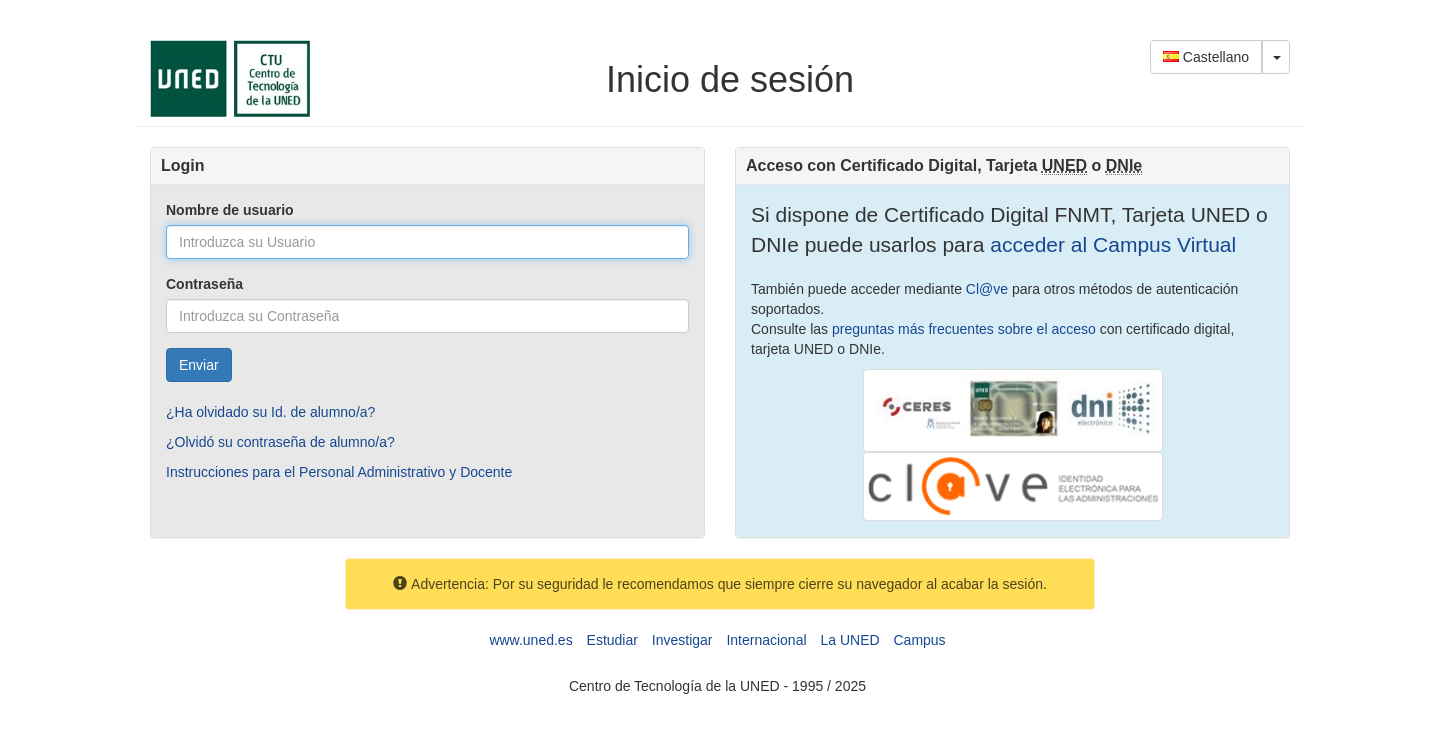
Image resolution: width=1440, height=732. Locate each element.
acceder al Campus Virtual (1110, 244)
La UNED (849, 640)
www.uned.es (530, 640)
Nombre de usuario (230, 210)
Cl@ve (987, 289)
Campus (919, 640)
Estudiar (612, 640)
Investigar (682, 640)
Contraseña (204, 284)
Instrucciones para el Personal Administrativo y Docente (339, 472)
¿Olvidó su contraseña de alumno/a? (280, 442)
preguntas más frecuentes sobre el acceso (964, 329)
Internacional (766, 640)
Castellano (1206, 57)
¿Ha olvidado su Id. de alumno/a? (270, 412)
